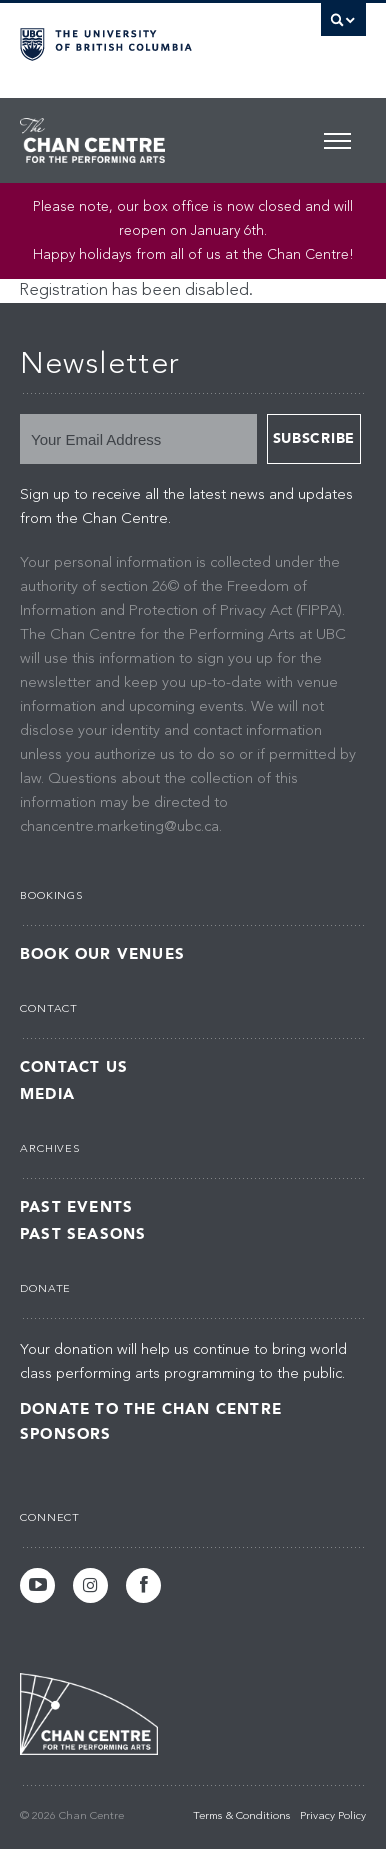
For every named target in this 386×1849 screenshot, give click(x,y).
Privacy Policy (333, 1816)
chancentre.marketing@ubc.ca (119, 827)
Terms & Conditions (241, 1816)
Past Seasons (83, 1234)
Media (47, 1094)
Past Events (76, 1207)
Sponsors (66, 1434)
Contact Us (74, 1067)
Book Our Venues (102, 954)
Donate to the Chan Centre (151, 1409)
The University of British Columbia (141, 41)
